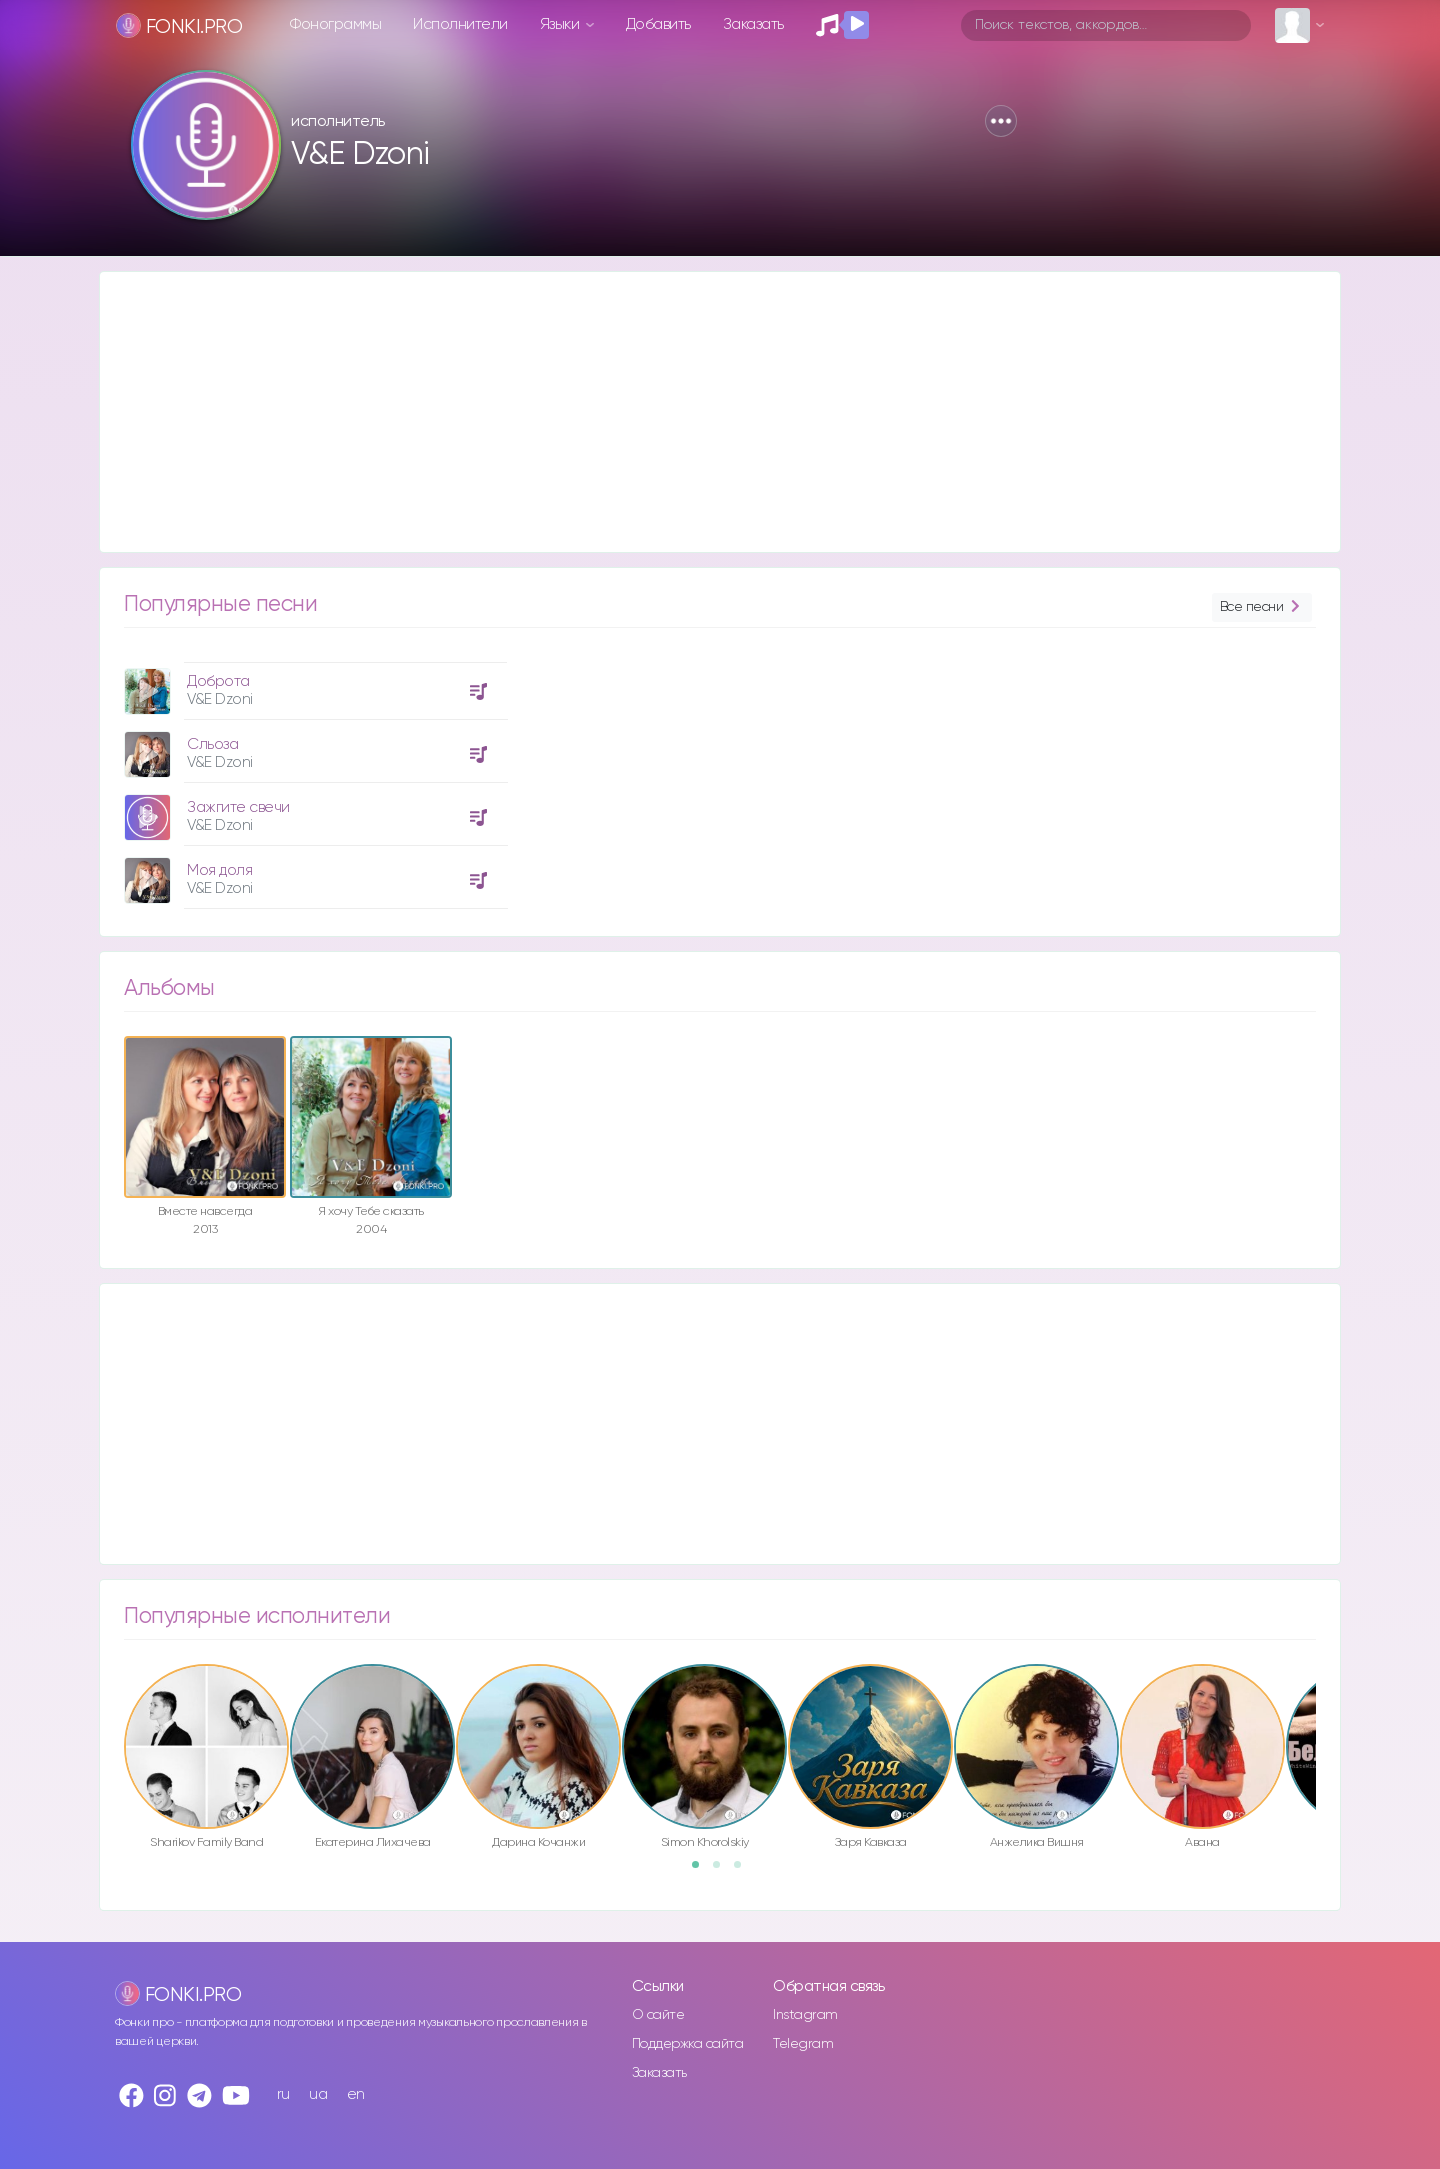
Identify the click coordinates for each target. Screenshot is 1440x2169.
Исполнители (460, 24)
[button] (1001, 121)
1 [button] (702, 1871)
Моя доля (219, 870)
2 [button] (723, 1871)
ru (283, 2094)
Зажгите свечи (238, 807)
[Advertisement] (700, 412)
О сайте (658, 2015)
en (356, 2094)
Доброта (218, 681)
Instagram (805, 2015)
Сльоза (212, 744)
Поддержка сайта (688, 2044)
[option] (313, 778)
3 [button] (744, 1871)
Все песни (1262, 607)
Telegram (803, 2044)
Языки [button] (561, 24)
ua (318, 2094)
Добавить (658, 24)
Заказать (753, 24)
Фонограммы (335, 24)
